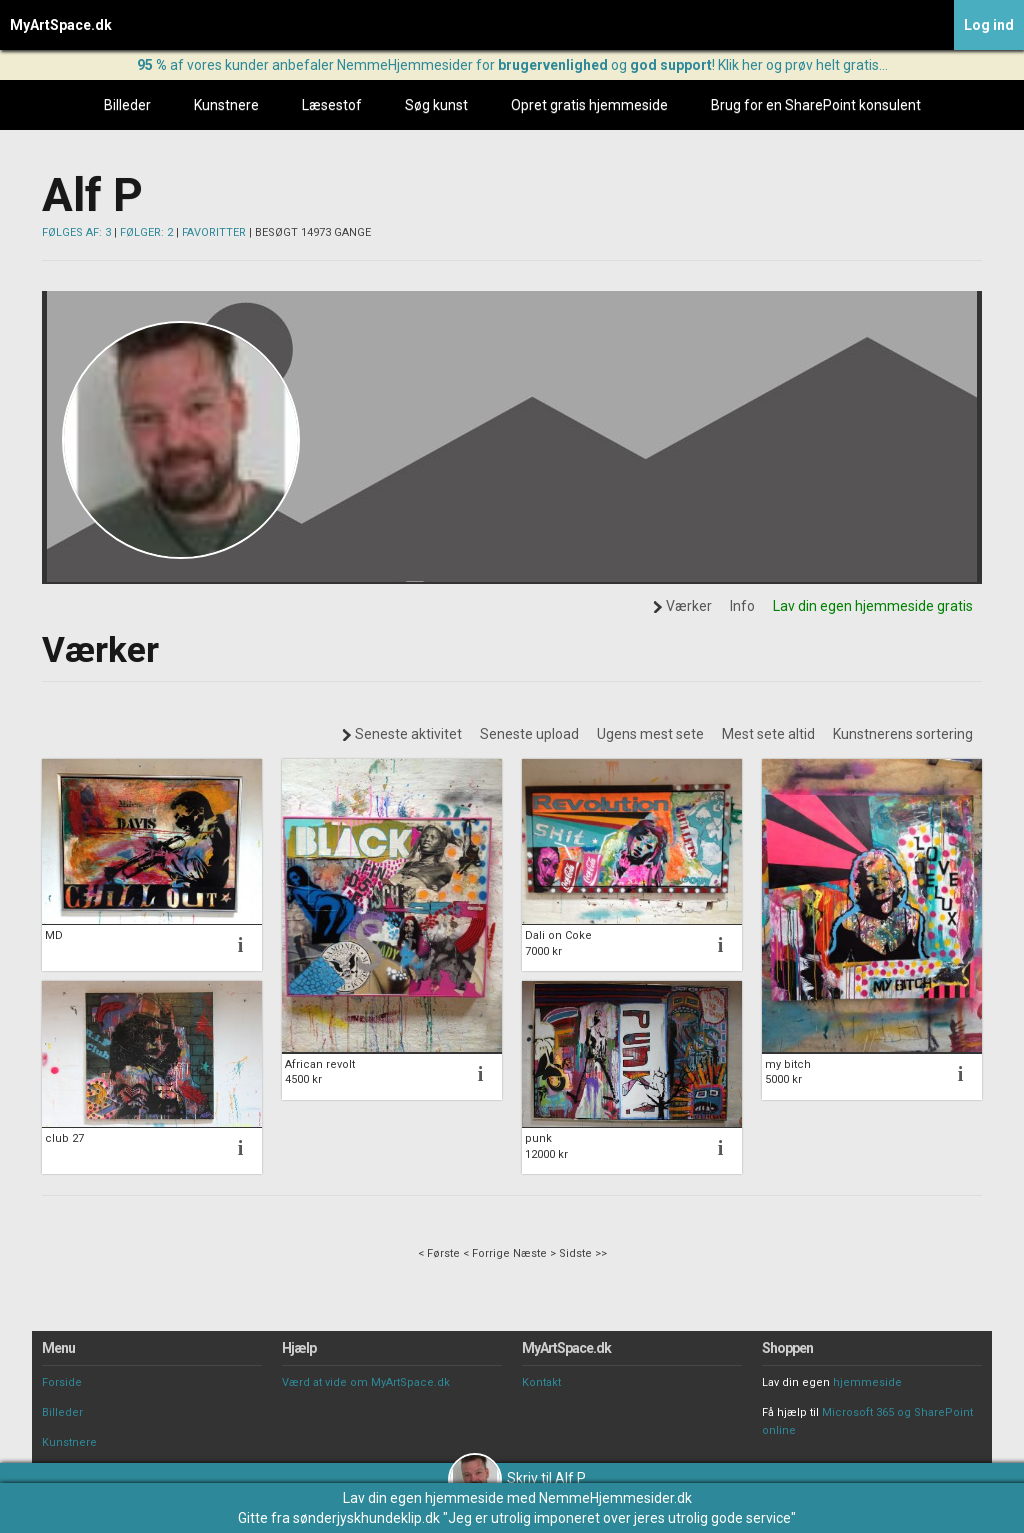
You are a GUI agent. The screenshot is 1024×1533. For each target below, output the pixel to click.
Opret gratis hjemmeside (589, 105)
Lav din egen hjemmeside (423, 1498)
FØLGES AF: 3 (76, 232)
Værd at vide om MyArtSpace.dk (366, 1382)
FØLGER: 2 (146, 232)
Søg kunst (436, 105)
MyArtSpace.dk (61, 25)
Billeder (127, 105)
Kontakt (541, 1382)
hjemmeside (867, 1382)
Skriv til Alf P (517, 1478)
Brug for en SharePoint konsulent (816, 105)
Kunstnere (226, 105)
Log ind (989, 25)
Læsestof (332, 105)
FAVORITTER (214, 232)
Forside (62, 1382)
